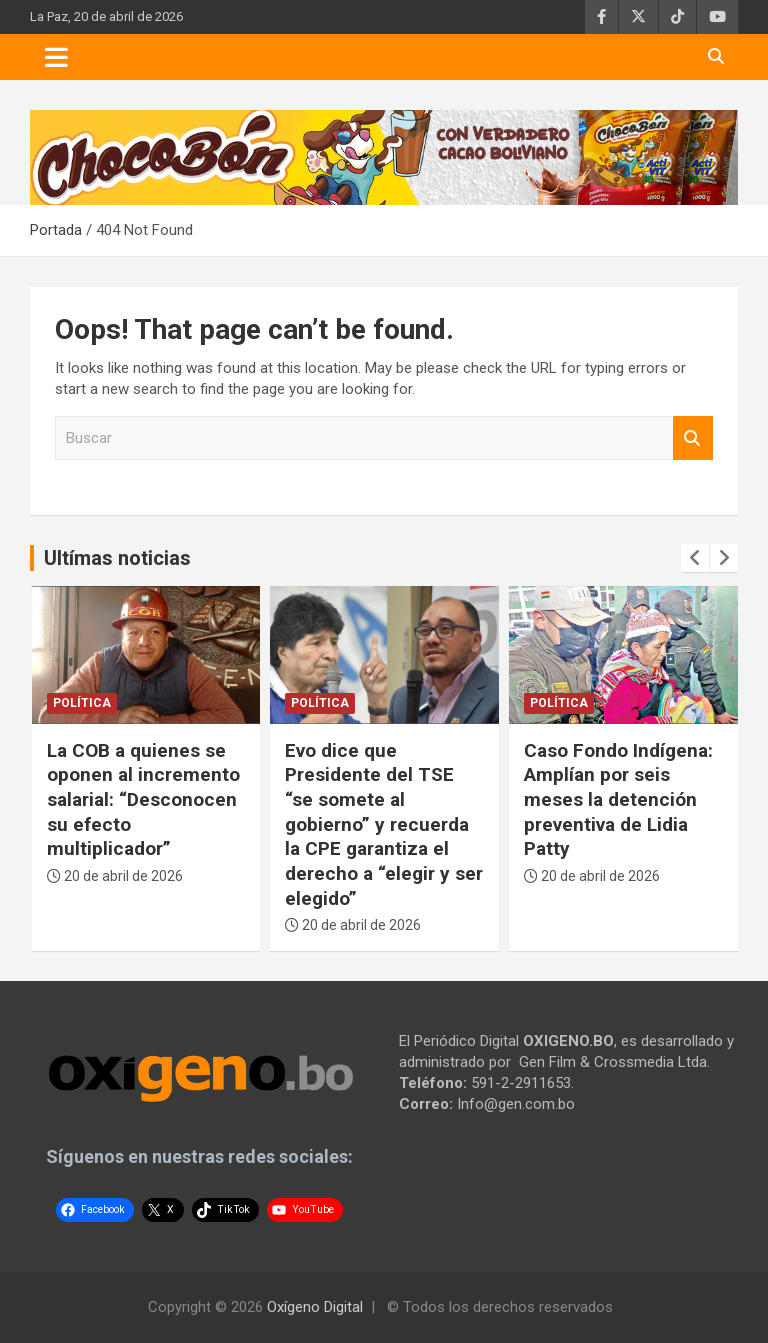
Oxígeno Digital (315, 1307)
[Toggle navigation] (56, 57)
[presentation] (695, 558)
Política (82, 703)
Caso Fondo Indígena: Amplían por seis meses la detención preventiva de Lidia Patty (618, 800)
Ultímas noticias (117, 558)
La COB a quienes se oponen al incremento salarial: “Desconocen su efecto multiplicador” (143, 800)
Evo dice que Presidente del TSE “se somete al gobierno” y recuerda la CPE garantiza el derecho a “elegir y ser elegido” (384, 824)
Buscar (693, 438)
